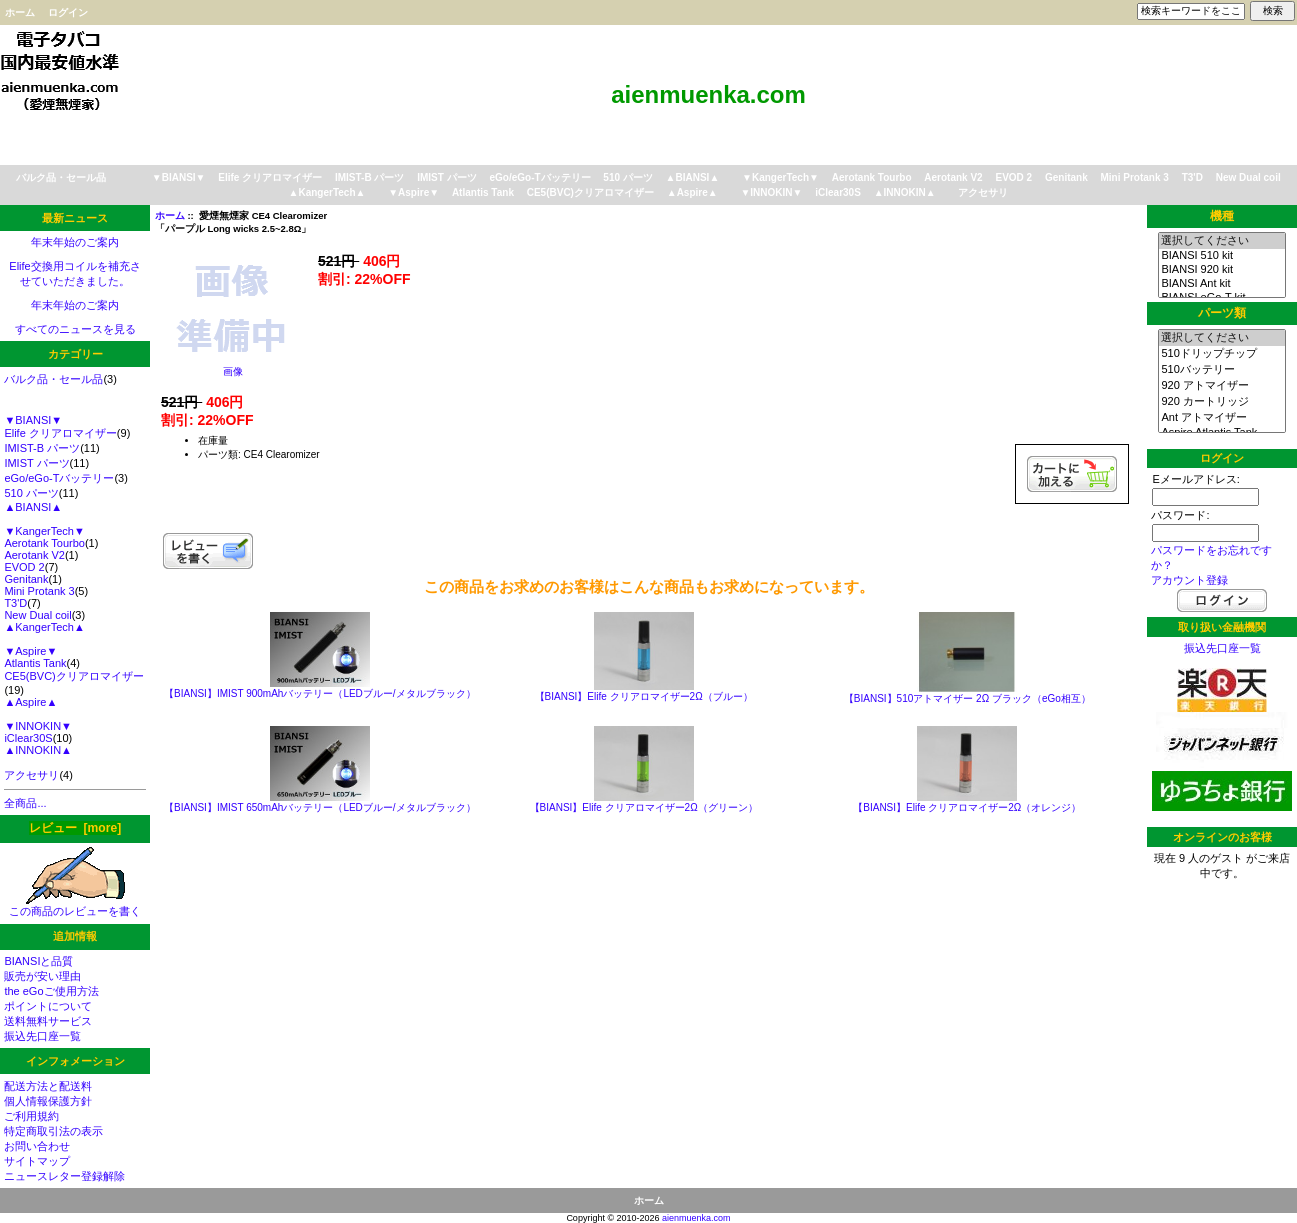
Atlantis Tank (483, 192)
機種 (1222, 216)
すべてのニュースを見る (75, 329)
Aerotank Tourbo (872, 177)
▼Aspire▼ (413, 192)
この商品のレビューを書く (75, 905)
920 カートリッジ (1221, 402)
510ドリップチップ (1221, 354)
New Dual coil (1248, 177)
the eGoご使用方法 (51, 991)
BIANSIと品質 (38, 961)
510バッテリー (1221, 370)
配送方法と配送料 (48, 1086)
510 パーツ (627, 177)
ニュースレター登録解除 (64, 1176)
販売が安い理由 (42, 976)
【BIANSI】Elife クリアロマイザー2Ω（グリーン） (644, 807)
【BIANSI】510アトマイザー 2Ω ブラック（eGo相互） (967, 698)
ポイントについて (48, 1006)
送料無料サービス (48, 1021)
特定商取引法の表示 (53, 1131)
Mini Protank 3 (1135, 177)
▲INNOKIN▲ (905, 192)
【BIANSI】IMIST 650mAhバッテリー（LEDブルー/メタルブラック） (320, 807)
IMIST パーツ (446, 177)
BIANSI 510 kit (1221, 256)
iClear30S (838, 192)
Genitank (1066, 177)
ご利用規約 (31, 1116)
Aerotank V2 (953, 177)
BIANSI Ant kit (1221, 284)
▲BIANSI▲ (693, 177)
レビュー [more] (75, 828)
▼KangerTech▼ (780, 177)
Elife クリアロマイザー (270, 177)
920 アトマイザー (1221, 386)
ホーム (20, 12)
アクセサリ (983, 192)
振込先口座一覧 (42, 1036)
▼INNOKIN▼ (771, 192)
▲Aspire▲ (692, 192)
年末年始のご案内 (75, 242)
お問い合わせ (37, 1146)
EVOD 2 (1013, 177)
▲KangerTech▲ (327, 192)
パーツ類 (1222, 313)
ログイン (68, 12)
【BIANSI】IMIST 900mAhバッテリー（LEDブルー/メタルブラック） (320, 693)
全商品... (25, 803)
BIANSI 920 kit (1221, 270)
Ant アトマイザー (1221, 418)
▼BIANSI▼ (179, 177)
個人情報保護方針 (48, 1101)
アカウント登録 (1189, 580)
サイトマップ (37, 1161)
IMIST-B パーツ (369, 177)
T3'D (1192, 177)
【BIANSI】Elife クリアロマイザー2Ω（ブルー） (644, 696)
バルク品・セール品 (61, 177)
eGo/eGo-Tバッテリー (539, 177)
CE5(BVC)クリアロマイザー (590, 192)
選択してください (1221, 241)
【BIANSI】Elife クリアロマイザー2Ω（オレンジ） (967, 807)
